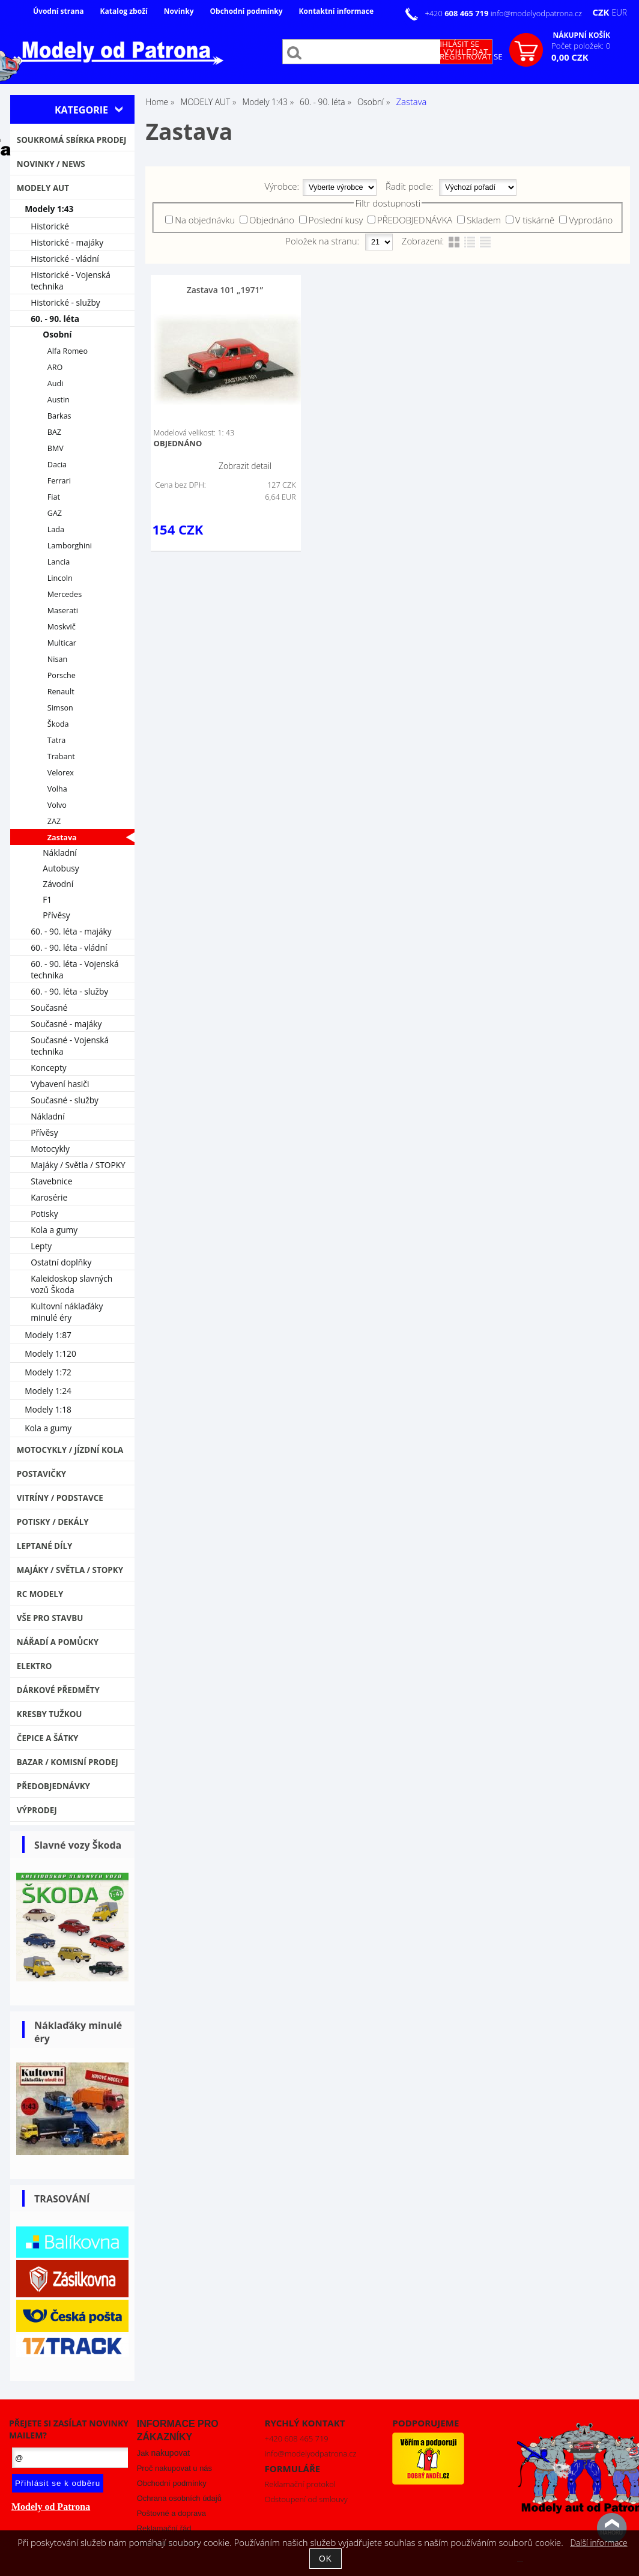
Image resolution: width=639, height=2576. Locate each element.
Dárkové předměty (58, 1690)
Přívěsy (56, 915)
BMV (55, 448)
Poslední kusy (336, 220)
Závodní (58, 883)
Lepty (41, 1246)
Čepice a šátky (48, 1738)
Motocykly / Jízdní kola (70, 1449)
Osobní (57, 334)
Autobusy (61, 868)
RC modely (40, 1594)
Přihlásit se (454, 43)
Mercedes (64, 594)
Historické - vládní (65, 258)
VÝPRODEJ (37, 1810)
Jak (163, 2453)
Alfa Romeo (67, 351)
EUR (619, 12)
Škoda (58, 724)
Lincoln (60, 578)
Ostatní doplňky (61, 1262)
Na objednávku (205, 220)
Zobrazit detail (245, 465)
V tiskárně (535, 220)
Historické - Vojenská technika (71, 280)
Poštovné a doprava (171, 2513)
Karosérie (49, 1197)
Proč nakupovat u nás (174, 2468)
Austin (58, 400)
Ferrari (59, 481)
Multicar (61, 643)
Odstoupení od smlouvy (306, 2499)
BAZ (54, 432)
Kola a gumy (54, 1229)
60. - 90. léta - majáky (71, 931)
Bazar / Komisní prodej (67, 1762)
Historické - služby (65, 302)
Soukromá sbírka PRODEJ (72, 140)
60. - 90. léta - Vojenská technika (74, 969)
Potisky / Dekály (53, 1522)
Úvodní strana (58, 11)
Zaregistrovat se (466, 56)
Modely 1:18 (48, 1409)
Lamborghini (69, 546)
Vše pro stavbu (50, 1618)
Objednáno (271, 220)
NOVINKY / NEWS (51, 164)
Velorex (60, 773)
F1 (47, 899)
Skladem (484, 220)
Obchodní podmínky (246, 11)
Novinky (179, 11)
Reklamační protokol (300, 2484)
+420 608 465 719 (297, 2438)
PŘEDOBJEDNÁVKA (414, 220)
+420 (457, 13)
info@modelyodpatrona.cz (536, 13)
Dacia (57, 464)
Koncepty (49, 1067)
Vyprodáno (591, 220)
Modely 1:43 (49, 208)
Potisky (44, 1213)
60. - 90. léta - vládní (69, 947)
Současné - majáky (66, 1023)
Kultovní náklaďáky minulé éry (67, 1311)
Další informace (598, 2542)
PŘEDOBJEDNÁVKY (53, 1786)
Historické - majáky (67, 242)
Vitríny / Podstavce (60, 1498)
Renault (60, 691)
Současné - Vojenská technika (70, 1045)
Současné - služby (64, 1100)
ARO (55, 367)
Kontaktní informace (336, 11)
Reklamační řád (164, 2528)
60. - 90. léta (55, 318)
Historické (50, 226)
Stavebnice (51, 1181)
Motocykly (50, 1148)
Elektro (34, 1666)
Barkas (59, 416)
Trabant (61, 756)
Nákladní (60, 852)
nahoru (612, 2528)
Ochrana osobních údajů (179, 2498)
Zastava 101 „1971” (225, 289)
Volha (57, 789)
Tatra (56, 740)
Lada (55, 529)
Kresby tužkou (49, 1714)
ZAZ (54, 821)
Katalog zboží (124, 11)
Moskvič (61, 627)
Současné (49, 1007)
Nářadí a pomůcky (57, 1642)
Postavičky (41, 1473)
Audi (55, 383)
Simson (60, 708)
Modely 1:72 (48, 1372)
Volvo (57, 805)
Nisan (57, 659)
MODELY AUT (43, 188)
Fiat (53, 497)
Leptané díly (45, 1546)
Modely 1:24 (48, 1390)
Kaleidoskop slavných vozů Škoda (71, 1284)
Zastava (62, 837)
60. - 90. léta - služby (69, 991)
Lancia (58, 562)
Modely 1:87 (48, 1335)
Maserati (62, 610)
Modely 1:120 (50, 1353)
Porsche (61, 675)
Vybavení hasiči (60, 1083)
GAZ (54, 513)
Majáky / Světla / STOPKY (78, 1165)
